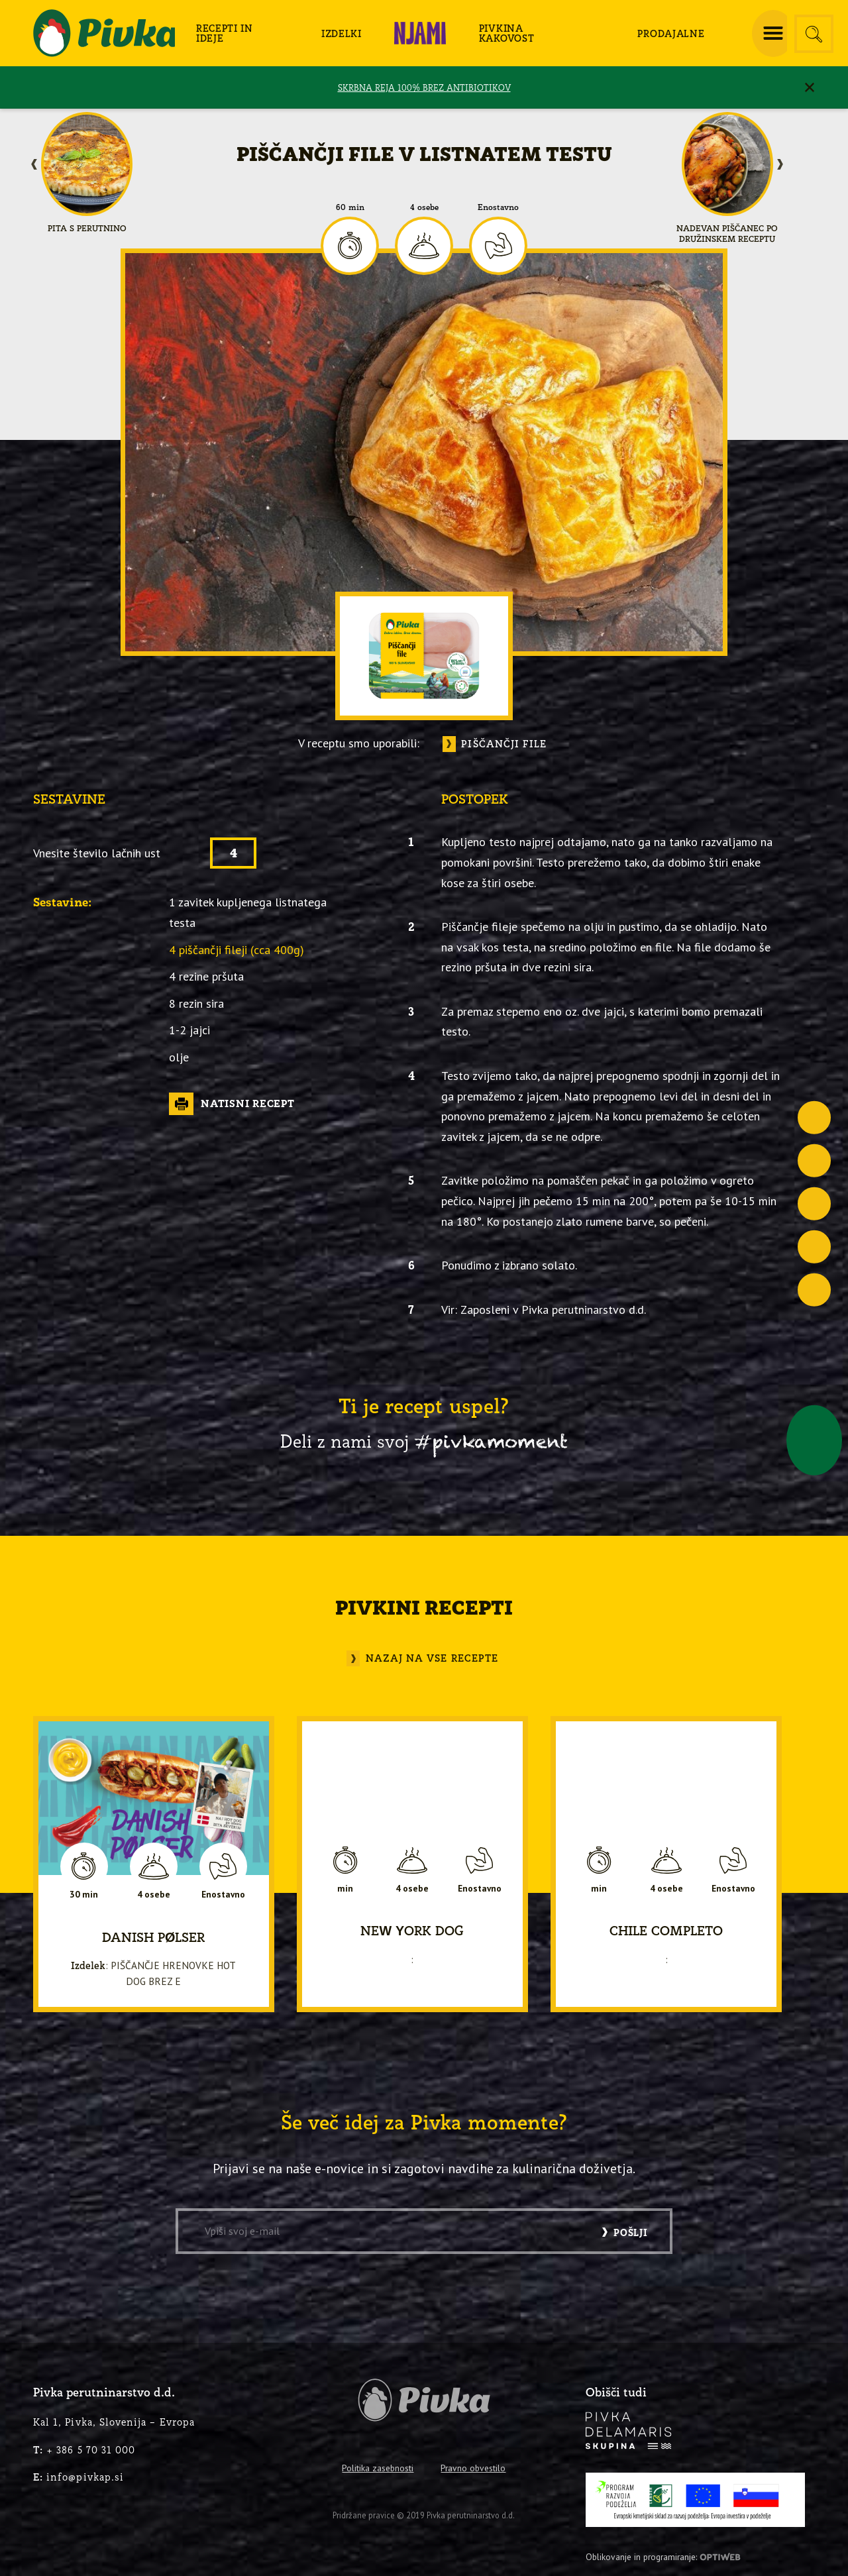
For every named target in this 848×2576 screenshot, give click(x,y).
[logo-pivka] (104, 33)
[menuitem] (238, 33)
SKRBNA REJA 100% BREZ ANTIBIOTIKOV (424, 87)
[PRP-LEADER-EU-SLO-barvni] (695, 2500)
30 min (84, 1895)
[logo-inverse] (629, 2430)
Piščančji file (504, 743)
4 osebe (424, 207)
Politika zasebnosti (377, 2468)
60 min (350, 207)
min (345, 1888)
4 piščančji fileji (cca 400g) (236, 949)
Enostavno (498, 207)
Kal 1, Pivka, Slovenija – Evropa (114, 2422)
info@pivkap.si (78, 2477)
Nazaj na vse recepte (432, 1658)
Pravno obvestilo (473, 2468)
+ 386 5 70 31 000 (84, 2449)
